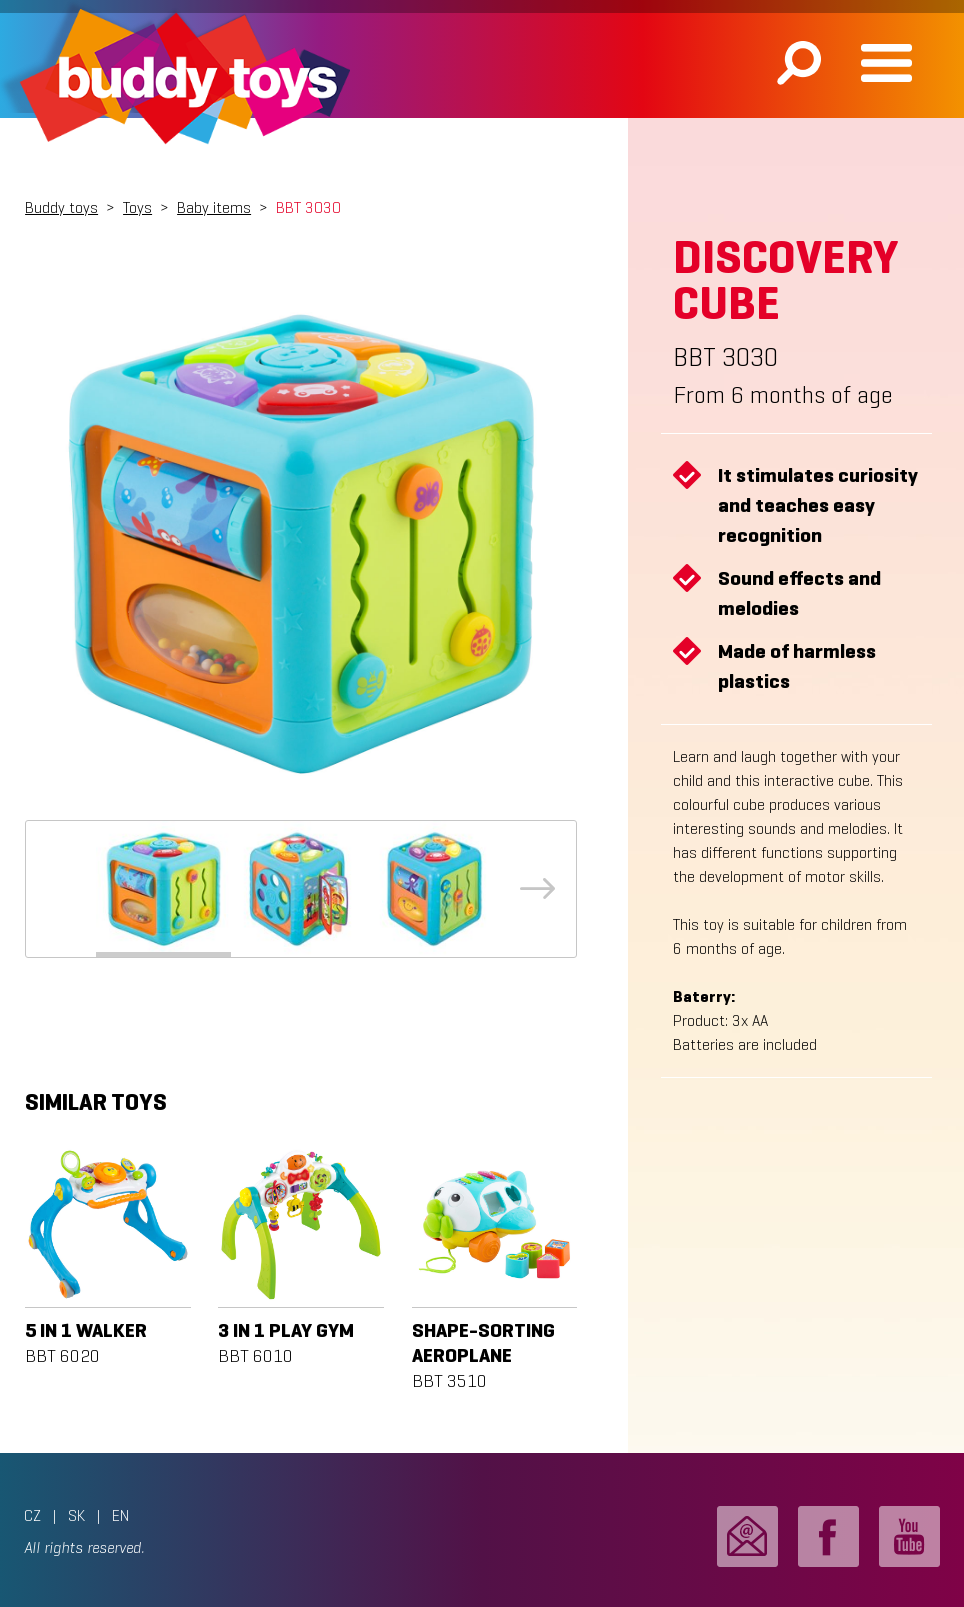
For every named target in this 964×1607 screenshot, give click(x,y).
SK (76, 1515)
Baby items (214, 207)
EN (120, 1515)
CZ (32, 1515)
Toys (137, 207)
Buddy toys (61, 207)
